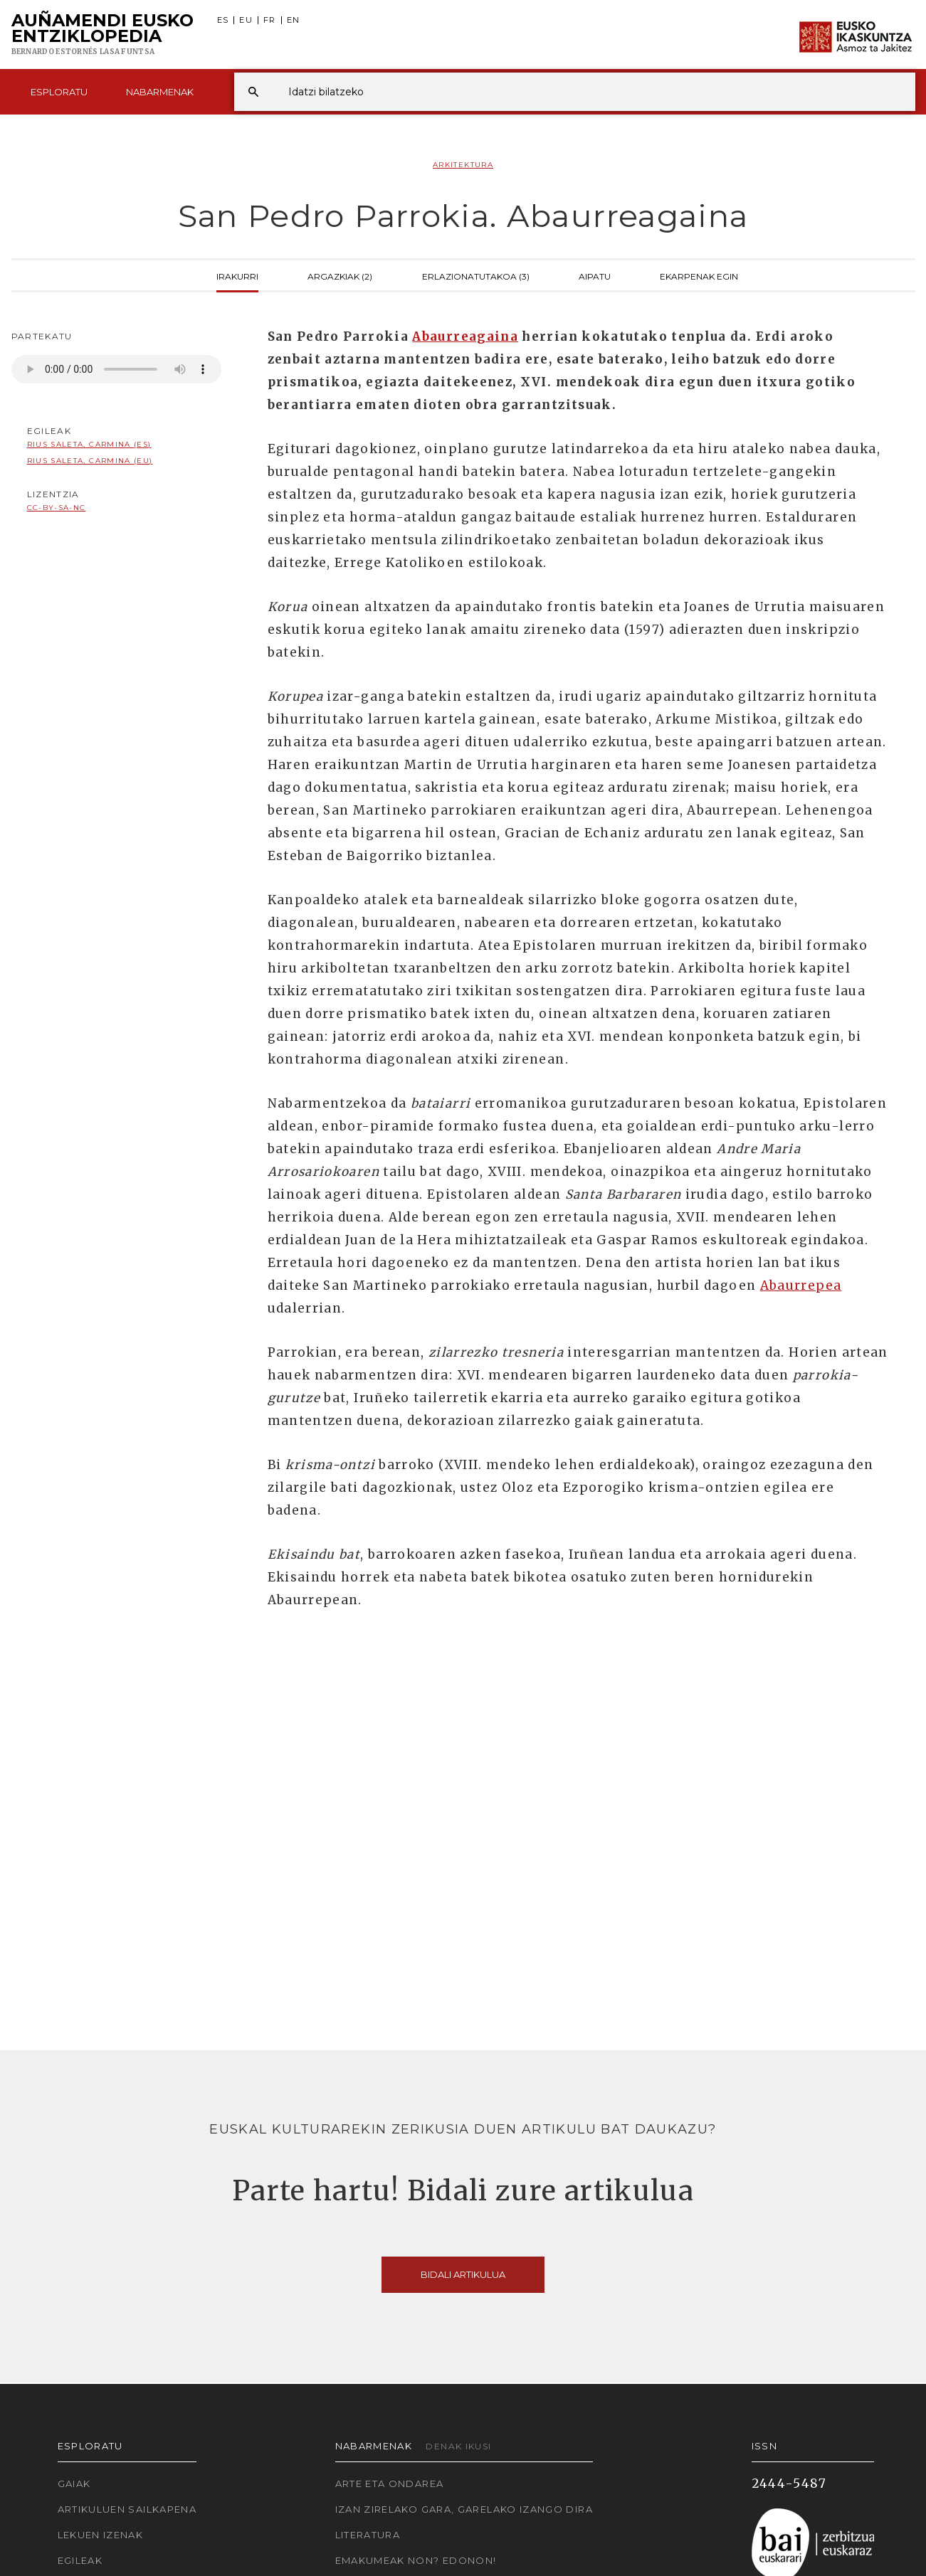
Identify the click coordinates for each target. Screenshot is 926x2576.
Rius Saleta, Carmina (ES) (89, 444)
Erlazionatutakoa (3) (476, 275)
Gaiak (74, 2483)
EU (246, 20)
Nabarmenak (160, 91)
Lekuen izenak (101, 2534)
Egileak (80, 2560)
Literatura (368, 2534)
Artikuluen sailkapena (127, 2509)
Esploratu (59, 91)
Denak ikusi (458, 2446)
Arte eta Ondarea (389, 2483)
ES (223, 20)
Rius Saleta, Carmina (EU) (90, 460)
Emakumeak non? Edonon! (416, 2560)
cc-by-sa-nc (56, 507)
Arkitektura (463, 164)
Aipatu (595, 275)
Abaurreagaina (465, 336)
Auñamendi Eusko (102, 35)
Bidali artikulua (463, 2274)
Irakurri (237, 275)
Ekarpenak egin (699, 275)
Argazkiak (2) (339, 275)
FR (269, 20)
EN (293, 20)
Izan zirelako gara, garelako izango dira (464, 2509)
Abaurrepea (801, 1285)
